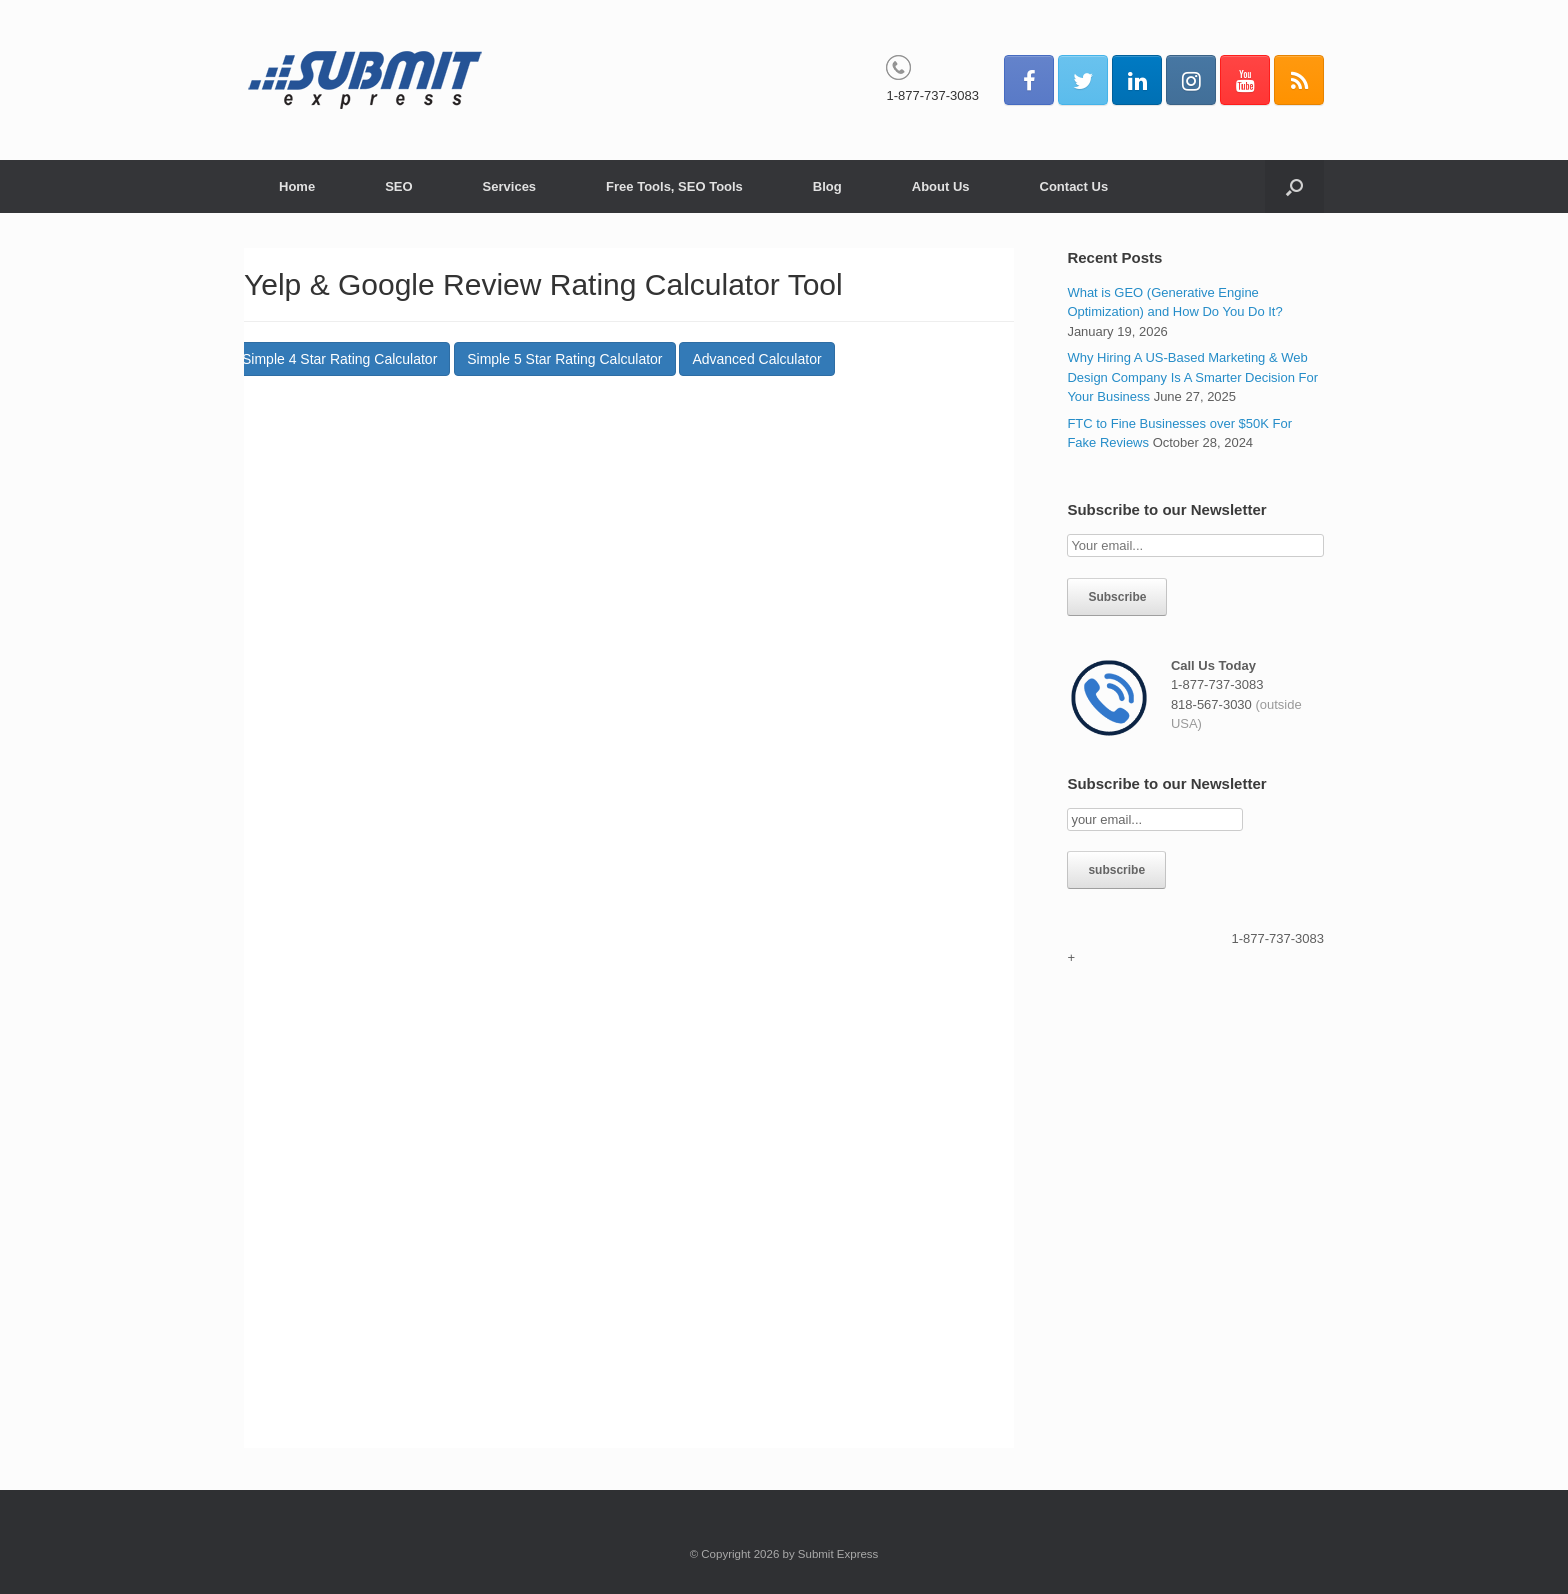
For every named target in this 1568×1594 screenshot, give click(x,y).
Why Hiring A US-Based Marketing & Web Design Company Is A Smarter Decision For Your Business (1192, 377)
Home (297, 186)
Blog (827, 186)
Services (510, 186)
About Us (941, 186)
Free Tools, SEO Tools (674, 186)
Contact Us (1074, 186)
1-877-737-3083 (932, 95)
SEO (398, 186)
